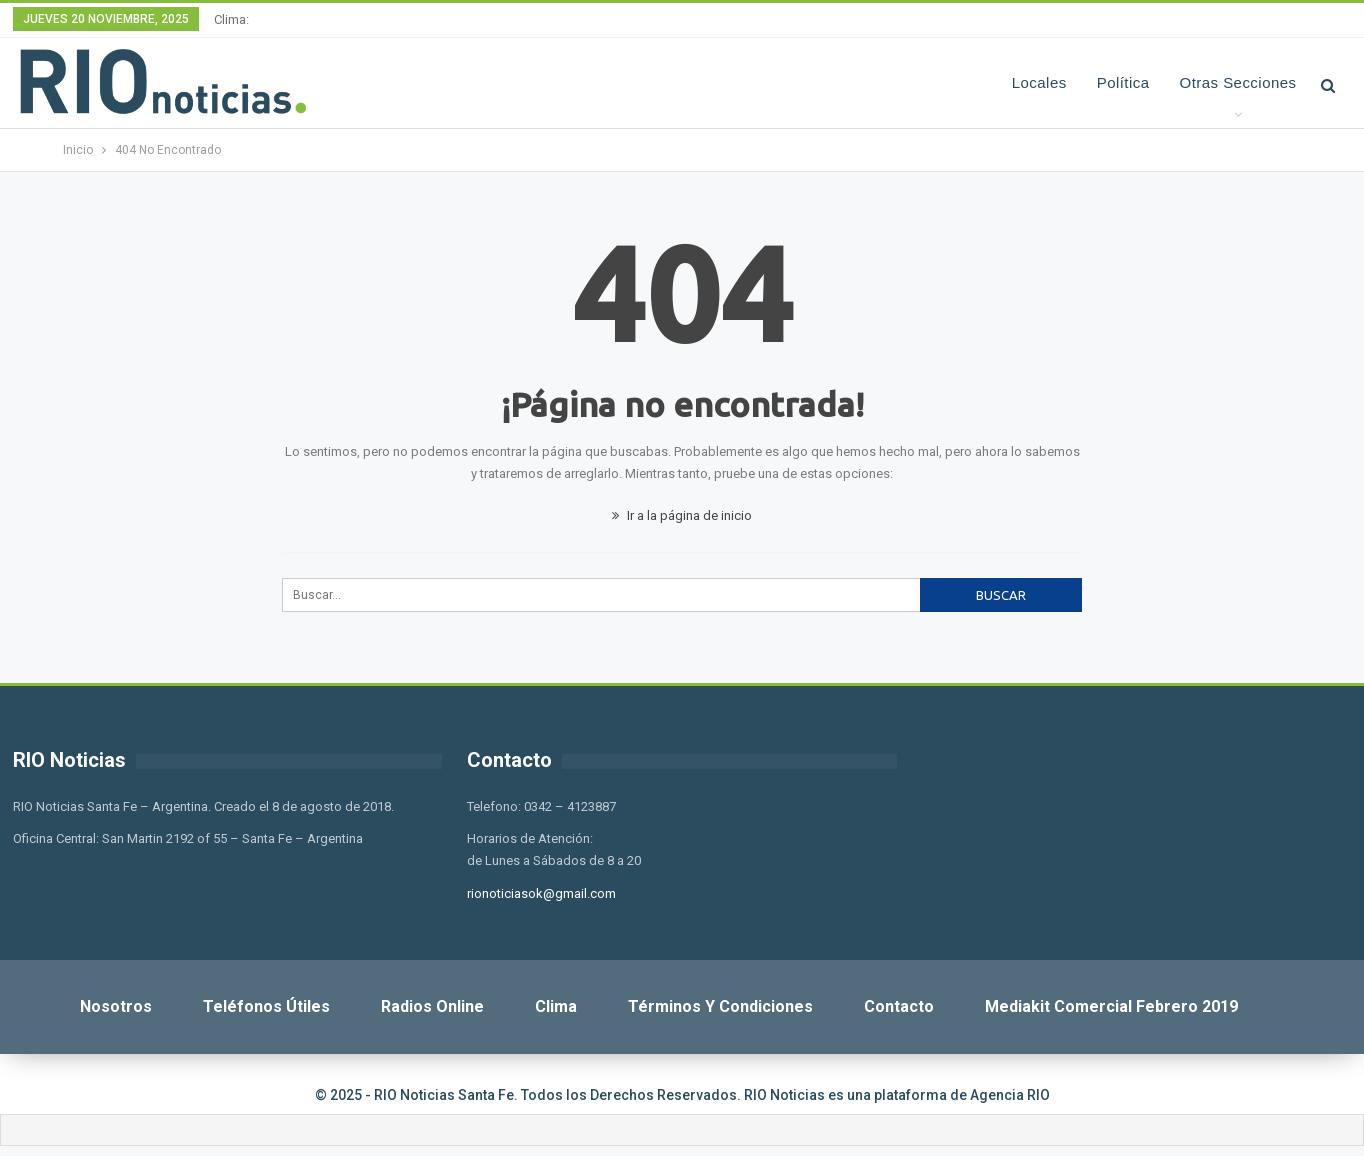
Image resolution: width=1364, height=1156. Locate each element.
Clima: (231, 19)
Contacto (899, 1006)
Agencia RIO (1010, 1095)
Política (1123, 82)
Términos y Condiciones (720, 1006)
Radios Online (432, 1006)
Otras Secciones (1238, 82)
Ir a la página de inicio (682, 515)
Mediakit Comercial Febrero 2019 (1111, 1006)
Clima (556, 1006)
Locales (1039, 82)
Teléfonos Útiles (266, 1006)
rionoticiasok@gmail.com (541, 893)
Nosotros (116, 1006)
